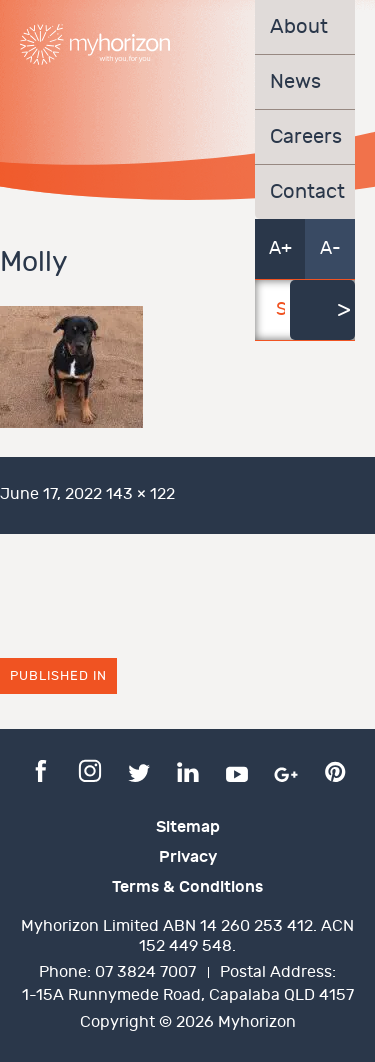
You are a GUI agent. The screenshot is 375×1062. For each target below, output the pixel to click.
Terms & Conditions (187, 887)
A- (330, 248)
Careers (305, 137)
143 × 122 (140, 494)
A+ (280, 248)
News (295, 82)
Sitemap (188, 827)
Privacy (188, 857)
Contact (305, 192)
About (299, 27)
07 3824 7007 (145, 972)
